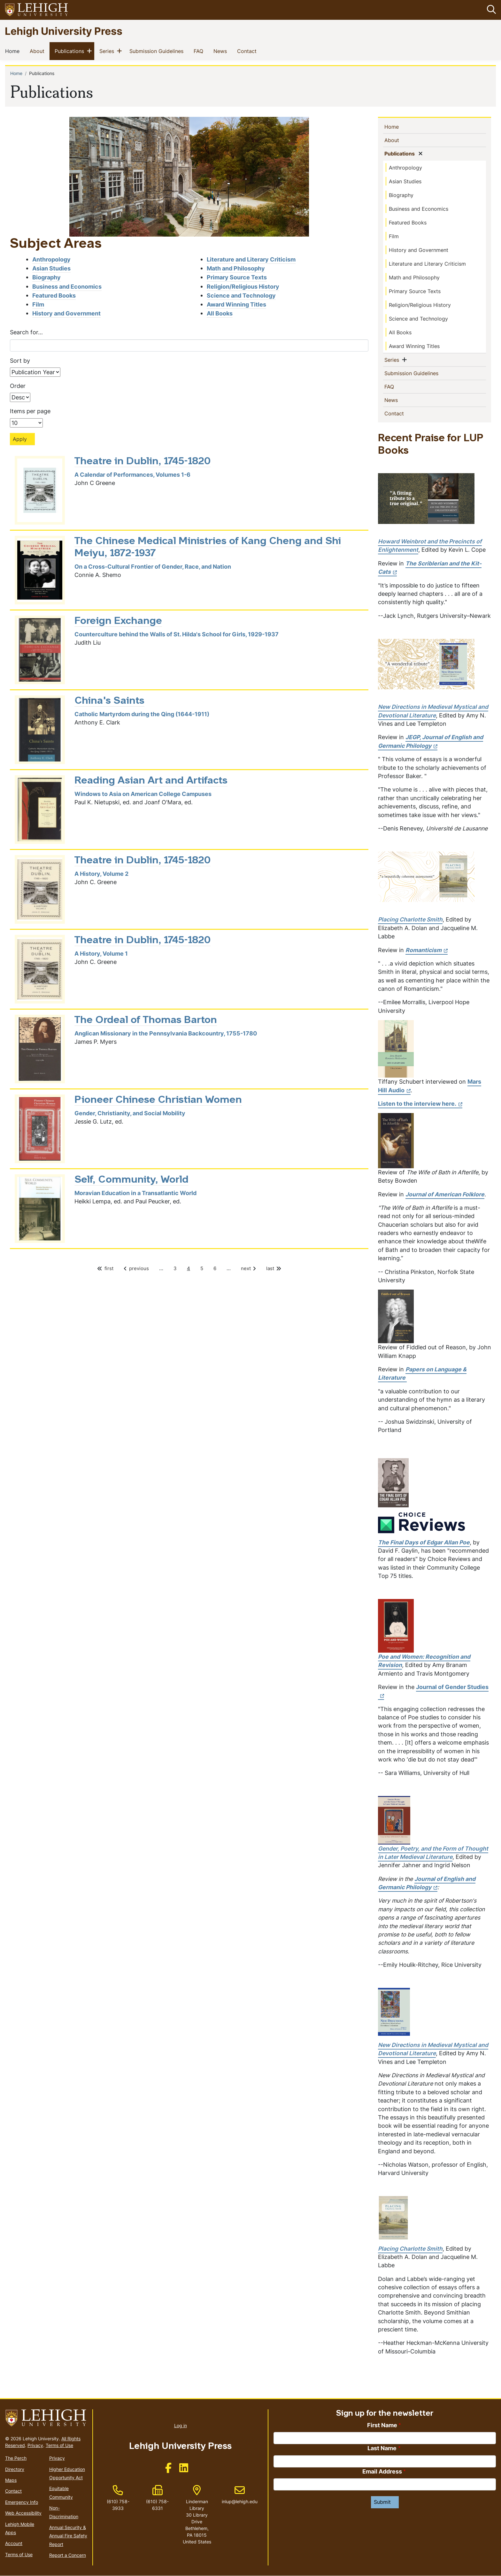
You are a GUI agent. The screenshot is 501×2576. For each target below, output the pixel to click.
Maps (11, 2480)
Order (18, 386)
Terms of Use (59, 2445)
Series (108, 51)
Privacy (35, 2445)
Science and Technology (241, 295)
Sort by (20, 361)
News (221, 51)
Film (38, 304)
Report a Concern (67, 2555)
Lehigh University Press (63, 31)
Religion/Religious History (243, 287)
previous (138, 1268)
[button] (490, 10)
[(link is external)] (430, 567)
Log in (180, 2425)
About (38, 51)
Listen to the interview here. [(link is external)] (420, 1104)
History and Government (66, 313)
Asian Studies (51, 268)
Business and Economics (67, 287)
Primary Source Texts (237, 278)
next (247, 1268)
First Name (382, 2425)
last (272, 1268)
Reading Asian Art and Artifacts (150, 781)
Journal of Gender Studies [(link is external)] (433, 1691)
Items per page (30, 411)
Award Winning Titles (236, 304)
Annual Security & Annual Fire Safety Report (68, 2535)
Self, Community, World (131, 1180)
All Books (220, 313)
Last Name (382, 2448)
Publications (71, 51)
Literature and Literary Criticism (251, 259)
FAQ (200, 51)
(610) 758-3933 (118, 2504)
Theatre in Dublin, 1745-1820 (142, 462)
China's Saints (109, 701)
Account (13, 2544)
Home (13, 51)
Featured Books (54, 295)
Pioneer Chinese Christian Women (158, 1100)
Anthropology (51, 259)
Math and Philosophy (236, 268)
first (107, 1268)
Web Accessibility (23, 2513)
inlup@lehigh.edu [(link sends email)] (240, 2494)
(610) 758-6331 (157, 2504)
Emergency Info (21, 2502)
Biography (46, 278)
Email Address (382, 2471)
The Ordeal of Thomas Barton (145, 1020)
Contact (248, 51)
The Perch (16, 2458)
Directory (14, 2469)
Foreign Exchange (118, 621)
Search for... (26, 332)
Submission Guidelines (157, 51)
